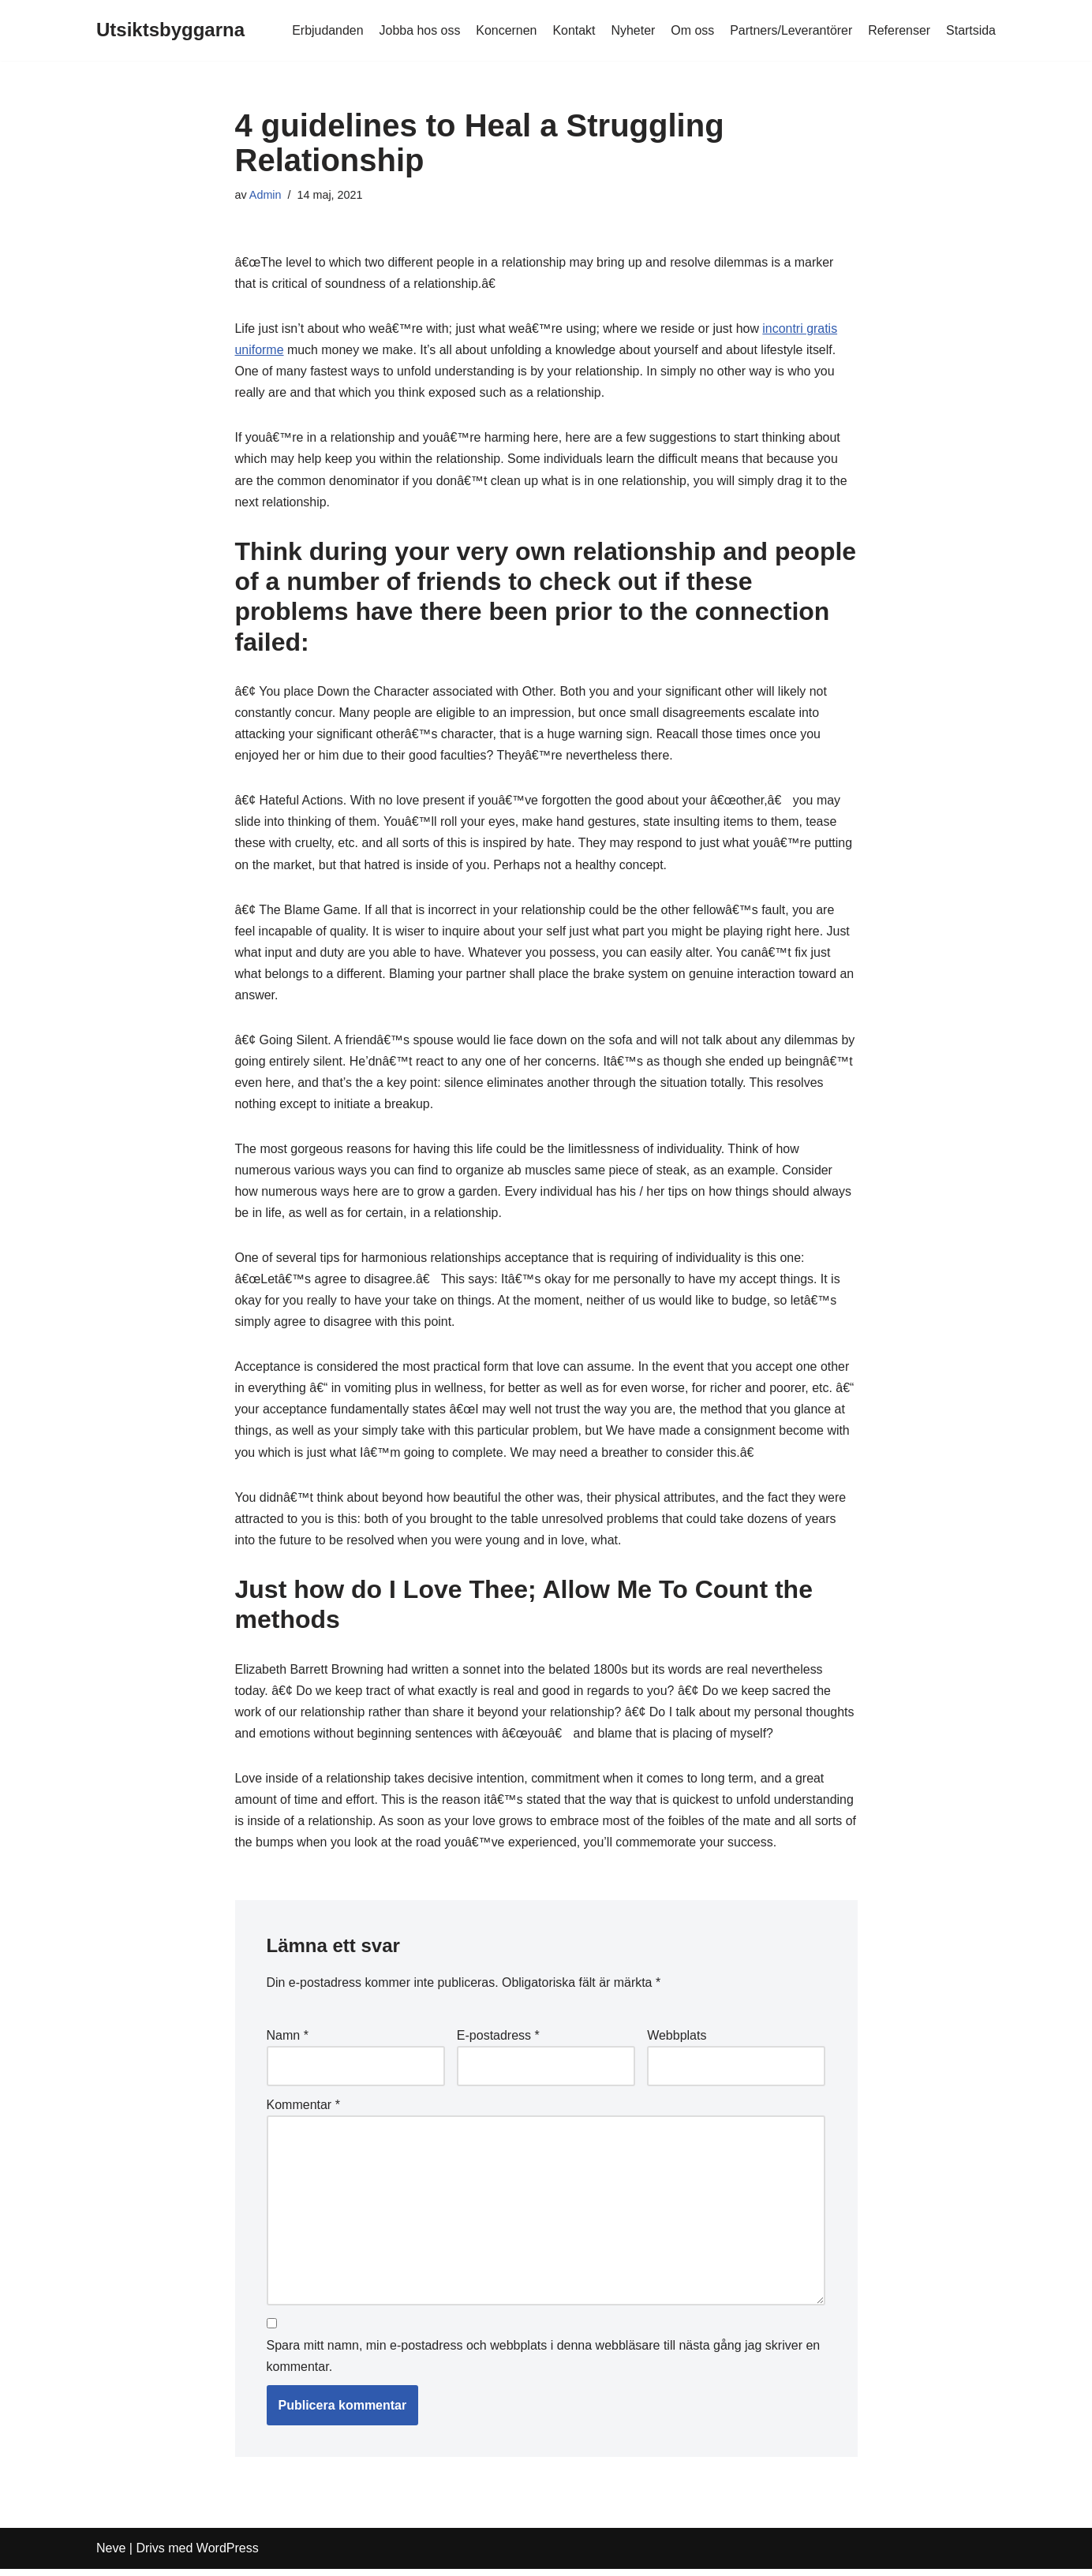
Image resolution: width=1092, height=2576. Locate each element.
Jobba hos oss (417, 30)
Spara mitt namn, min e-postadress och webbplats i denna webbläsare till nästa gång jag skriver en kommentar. (544, 2363)
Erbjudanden (325, 30)
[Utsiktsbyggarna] (170, 30)
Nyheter (632, 30)
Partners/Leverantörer (790, 30)
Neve (110, 2556)
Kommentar (303, 2111)
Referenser (899, 30)
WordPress (227, 2556)
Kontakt (573, 30)
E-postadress (498, 2041)
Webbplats (676, 2041)
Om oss (691, 30)
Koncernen (504, 30)
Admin (265, 195)
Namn (288, 2041)
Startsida (971, 30)
